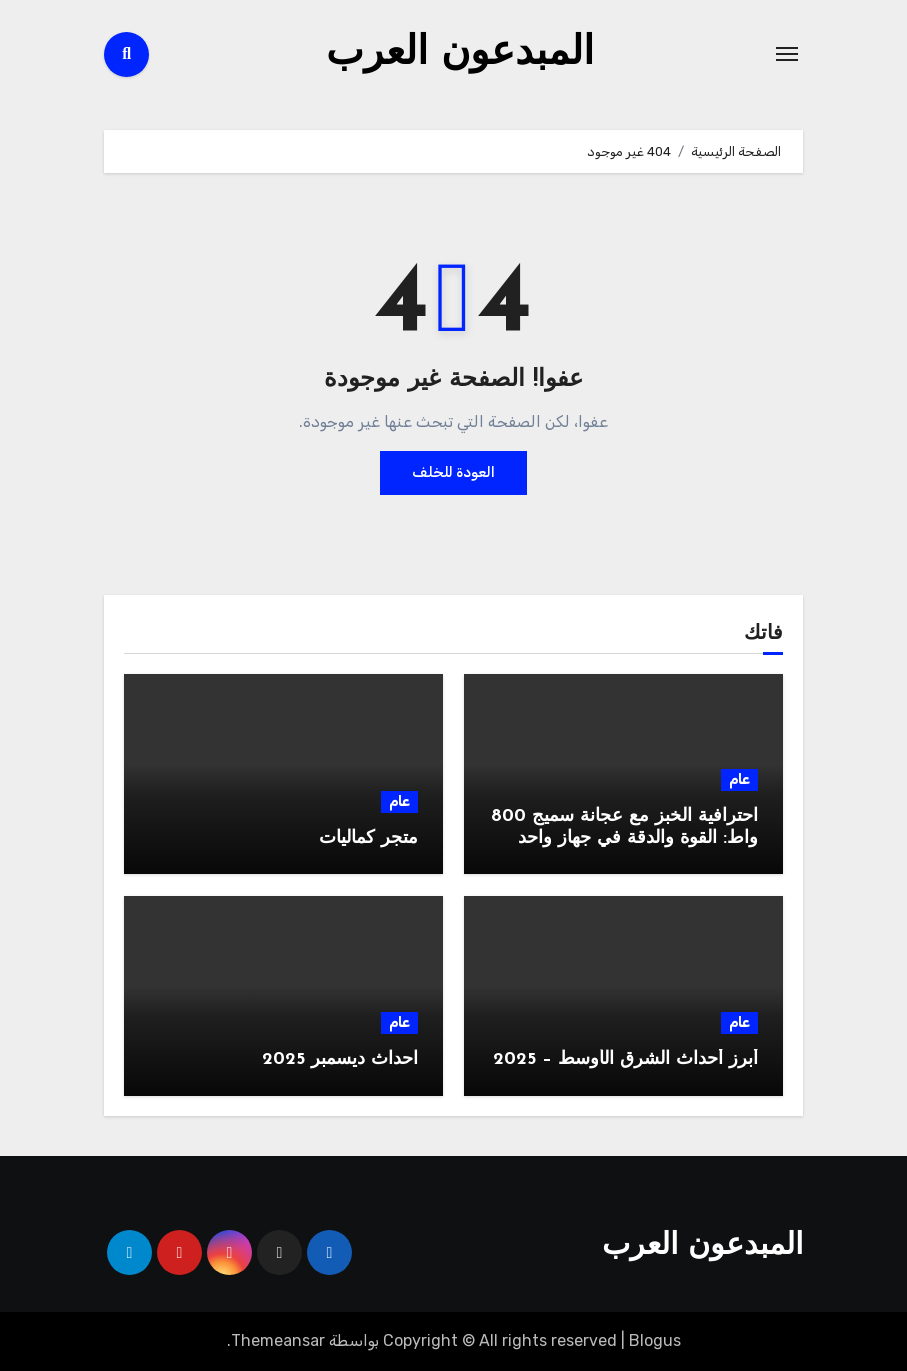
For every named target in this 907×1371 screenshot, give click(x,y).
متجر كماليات (368, 838)
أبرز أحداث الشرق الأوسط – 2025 (625, 1059)
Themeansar (278, 1340)
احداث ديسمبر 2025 (340, 1059)
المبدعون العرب (460, 54)
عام (739, 779)
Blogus (655, 1340)
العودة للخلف (453, 472)
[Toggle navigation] (787, 54)
